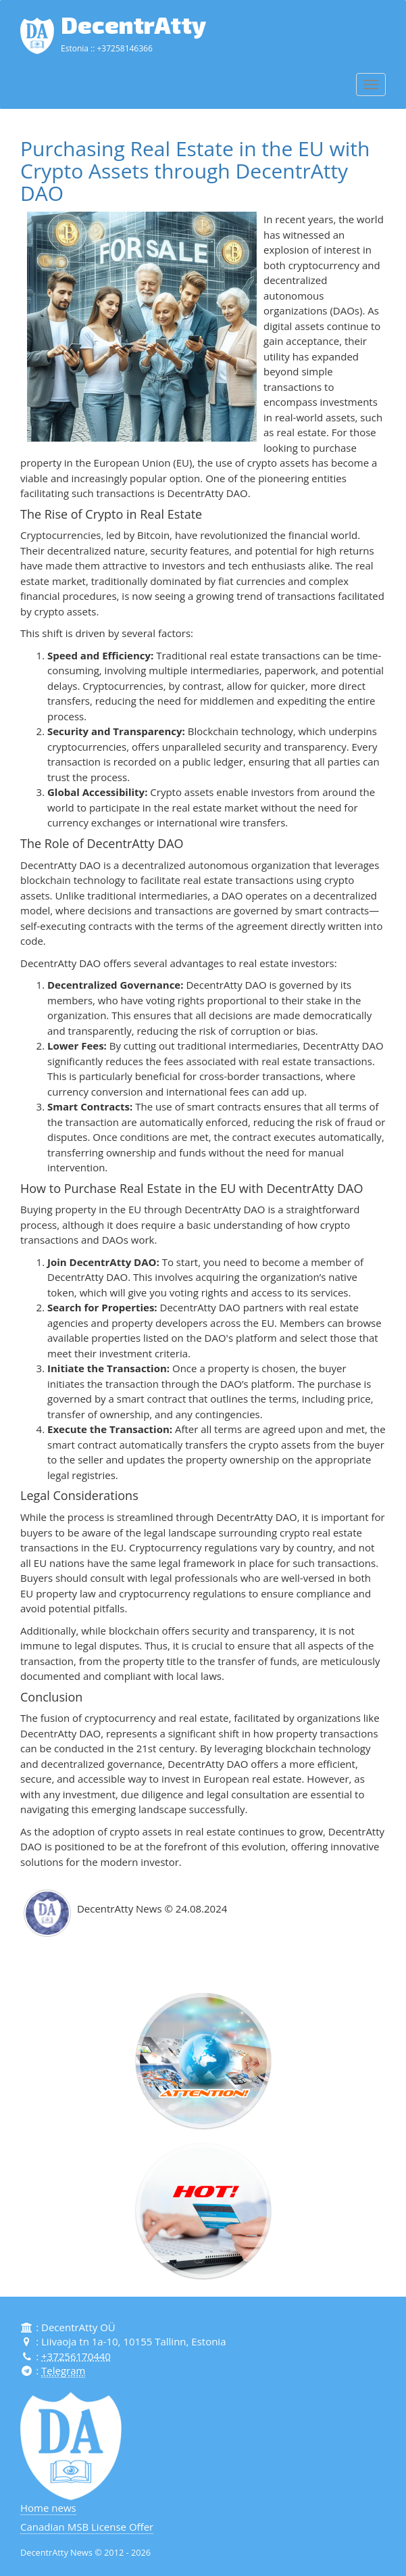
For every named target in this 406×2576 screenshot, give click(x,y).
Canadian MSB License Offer (86, 2526)
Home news (48, 2507)
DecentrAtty (133, 24)
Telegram (63, 2370)
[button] (203, 2060)
